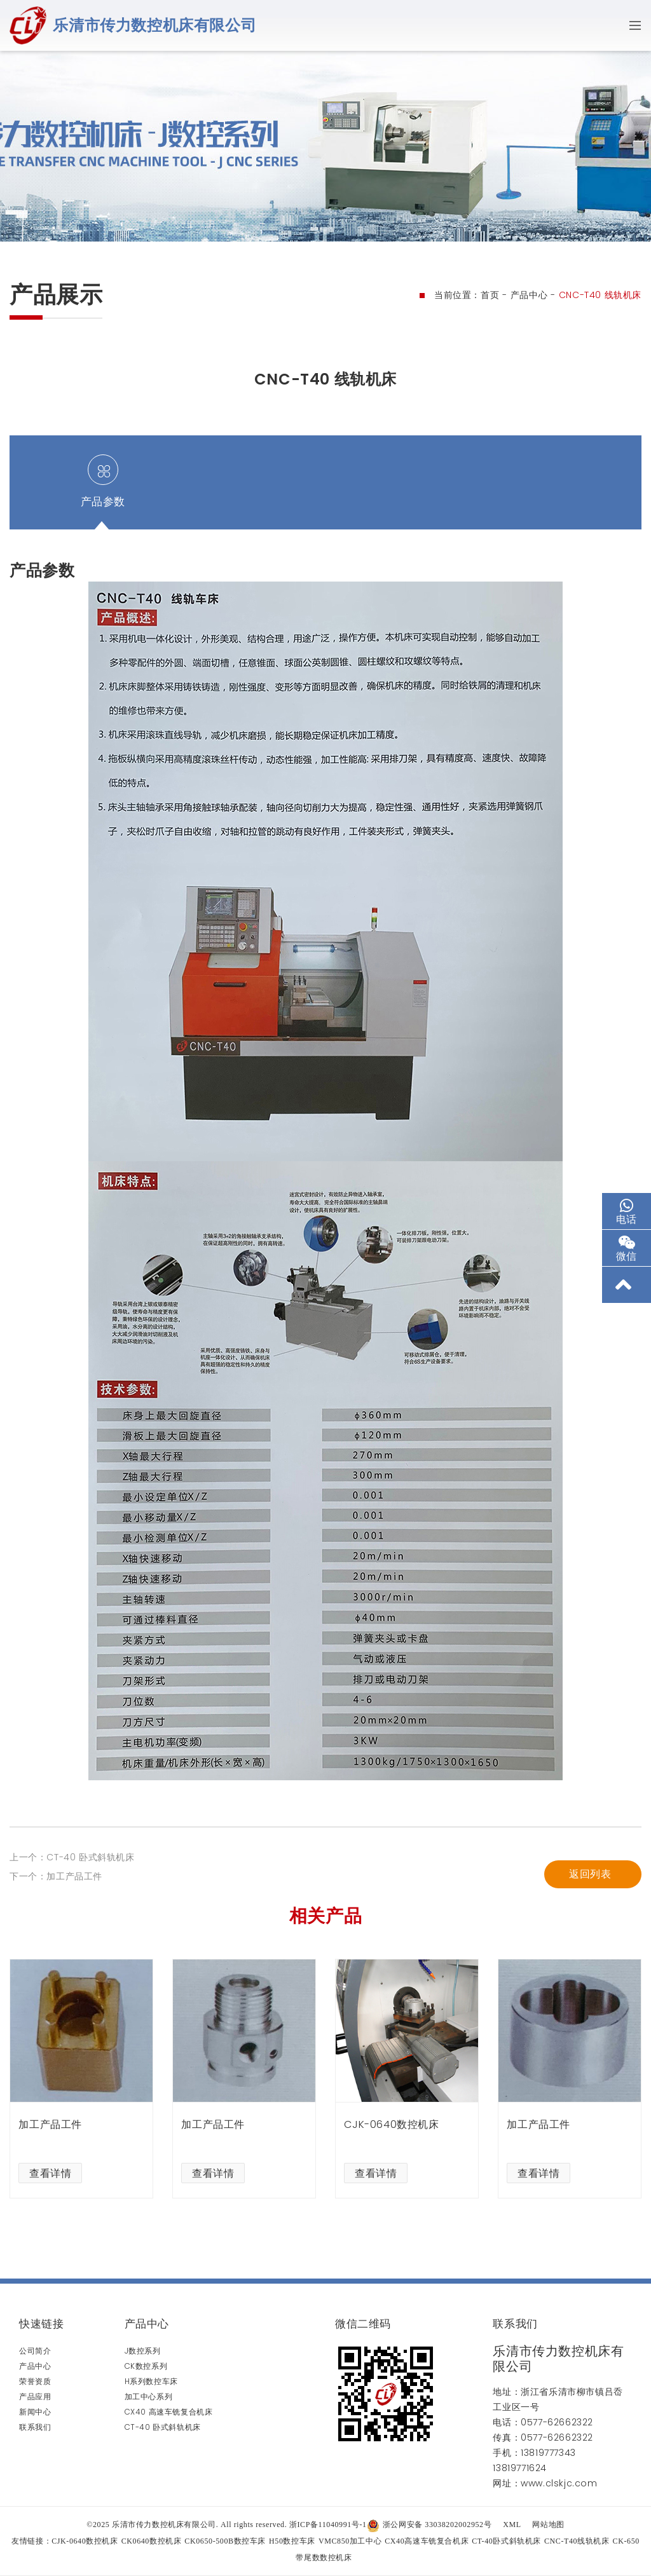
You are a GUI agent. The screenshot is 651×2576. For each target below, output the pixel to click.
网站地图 (548, 2524)
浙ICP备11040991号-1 (328, 2524)
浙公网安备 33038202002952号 (429, 2524)
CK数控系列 (146, 2366)
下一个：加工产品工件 (56, 1981)
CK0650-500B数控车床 (225, 2541)
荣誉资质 (35, 2381)
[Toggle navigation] (631, 25)
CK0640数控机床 (151, 2541)
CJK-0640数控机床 (84, 2541)
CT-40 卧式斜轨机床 (163, 2427)
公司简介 (35, 2350)
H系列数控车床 (151, 2381)
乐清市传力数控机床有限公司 (154, 25)
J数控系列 (143, 2350)
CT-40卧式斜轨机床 (506, 2541)
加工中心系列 (149, 2396)
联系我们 (35, 2427)
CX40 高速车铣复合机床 (169, 2411)
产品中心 (529, 295)
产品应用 (35, 2396)
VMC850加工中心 (350, 2541)
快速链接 (41, 2323)
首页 (490, 295)
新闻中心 (35, 2411)
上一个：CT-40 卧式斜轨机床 (72, 1962)
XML (512, 2524)
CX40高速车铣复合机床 (427, 2541)
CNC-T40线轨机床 (577, 2541)
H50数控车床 (292, 2541)
